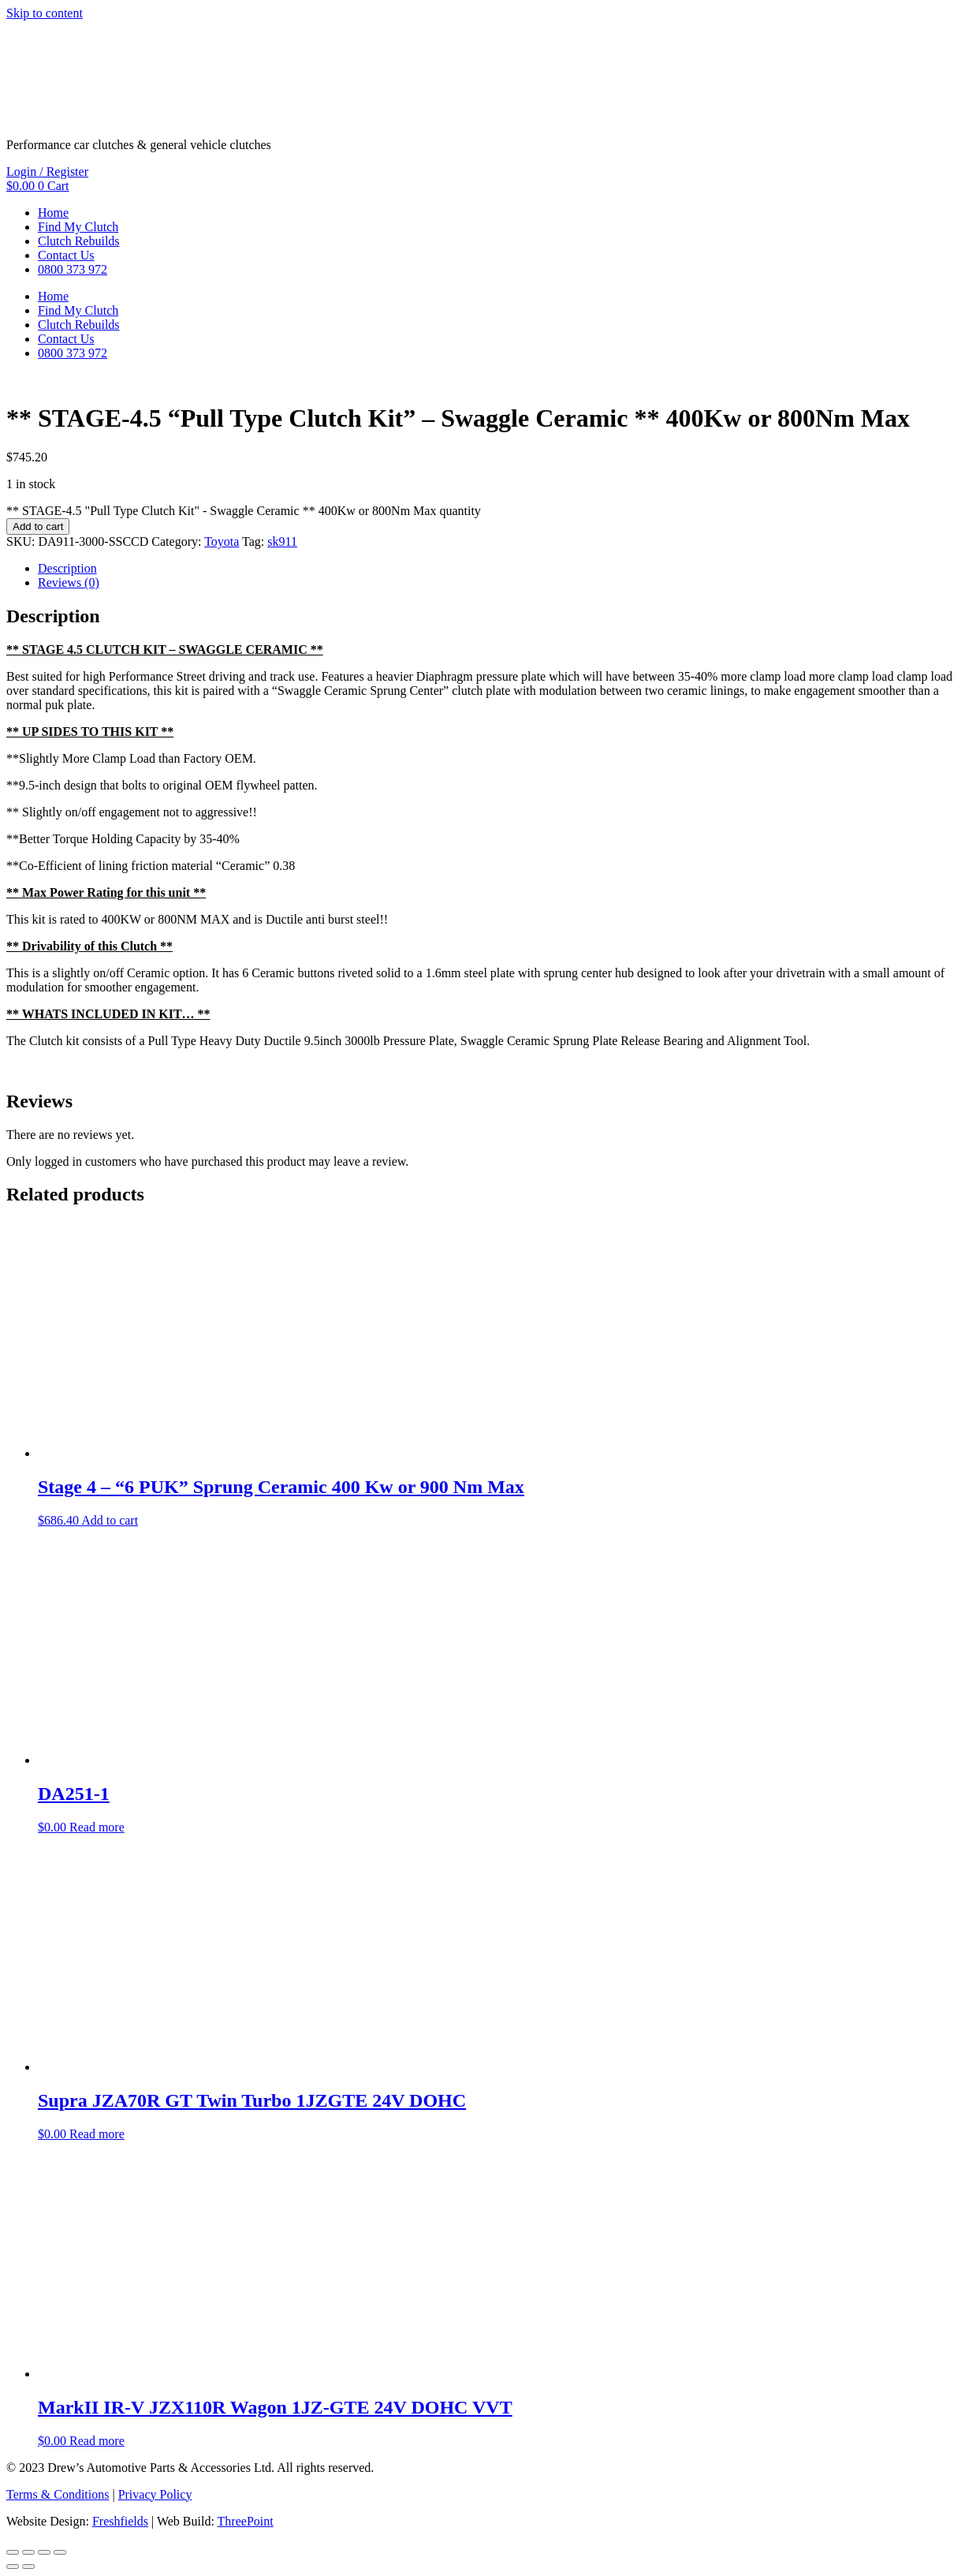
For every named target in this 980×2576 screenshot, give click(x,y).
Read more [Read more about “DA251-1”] (97, 1827)
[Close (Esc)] (60, 2552)
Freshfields (120, 2521)
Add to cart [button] (109, 1520)
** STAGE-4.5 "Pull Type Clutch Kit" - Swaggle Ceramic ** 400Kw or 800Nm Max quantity (243, 510)
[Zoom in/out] (12, 2552)
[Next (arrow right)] (28, 2566)
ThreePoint (246, 2521)
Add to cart (38, 526)
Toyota (221, 541)
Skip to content (44, 13)
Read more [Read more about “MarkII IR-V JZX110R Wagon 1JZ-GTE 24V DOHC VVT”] (97, 2440)
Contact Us (66, 255)
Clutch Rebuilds (79, 241)
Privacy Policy (155, 2494)
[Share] (44, 2552)
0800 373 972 (72, 269)
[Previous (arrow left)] (12, 2566)
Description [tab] (67, 568)
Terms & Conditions (57, 2494)
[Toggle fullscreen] (28, 2552)
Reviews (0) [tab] (68, 582)
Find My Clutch (78, 226)
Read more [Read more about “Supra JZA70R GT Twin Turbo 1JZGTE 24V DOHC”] (97, 2134)
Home (53, 212)
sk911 (282, 541)
